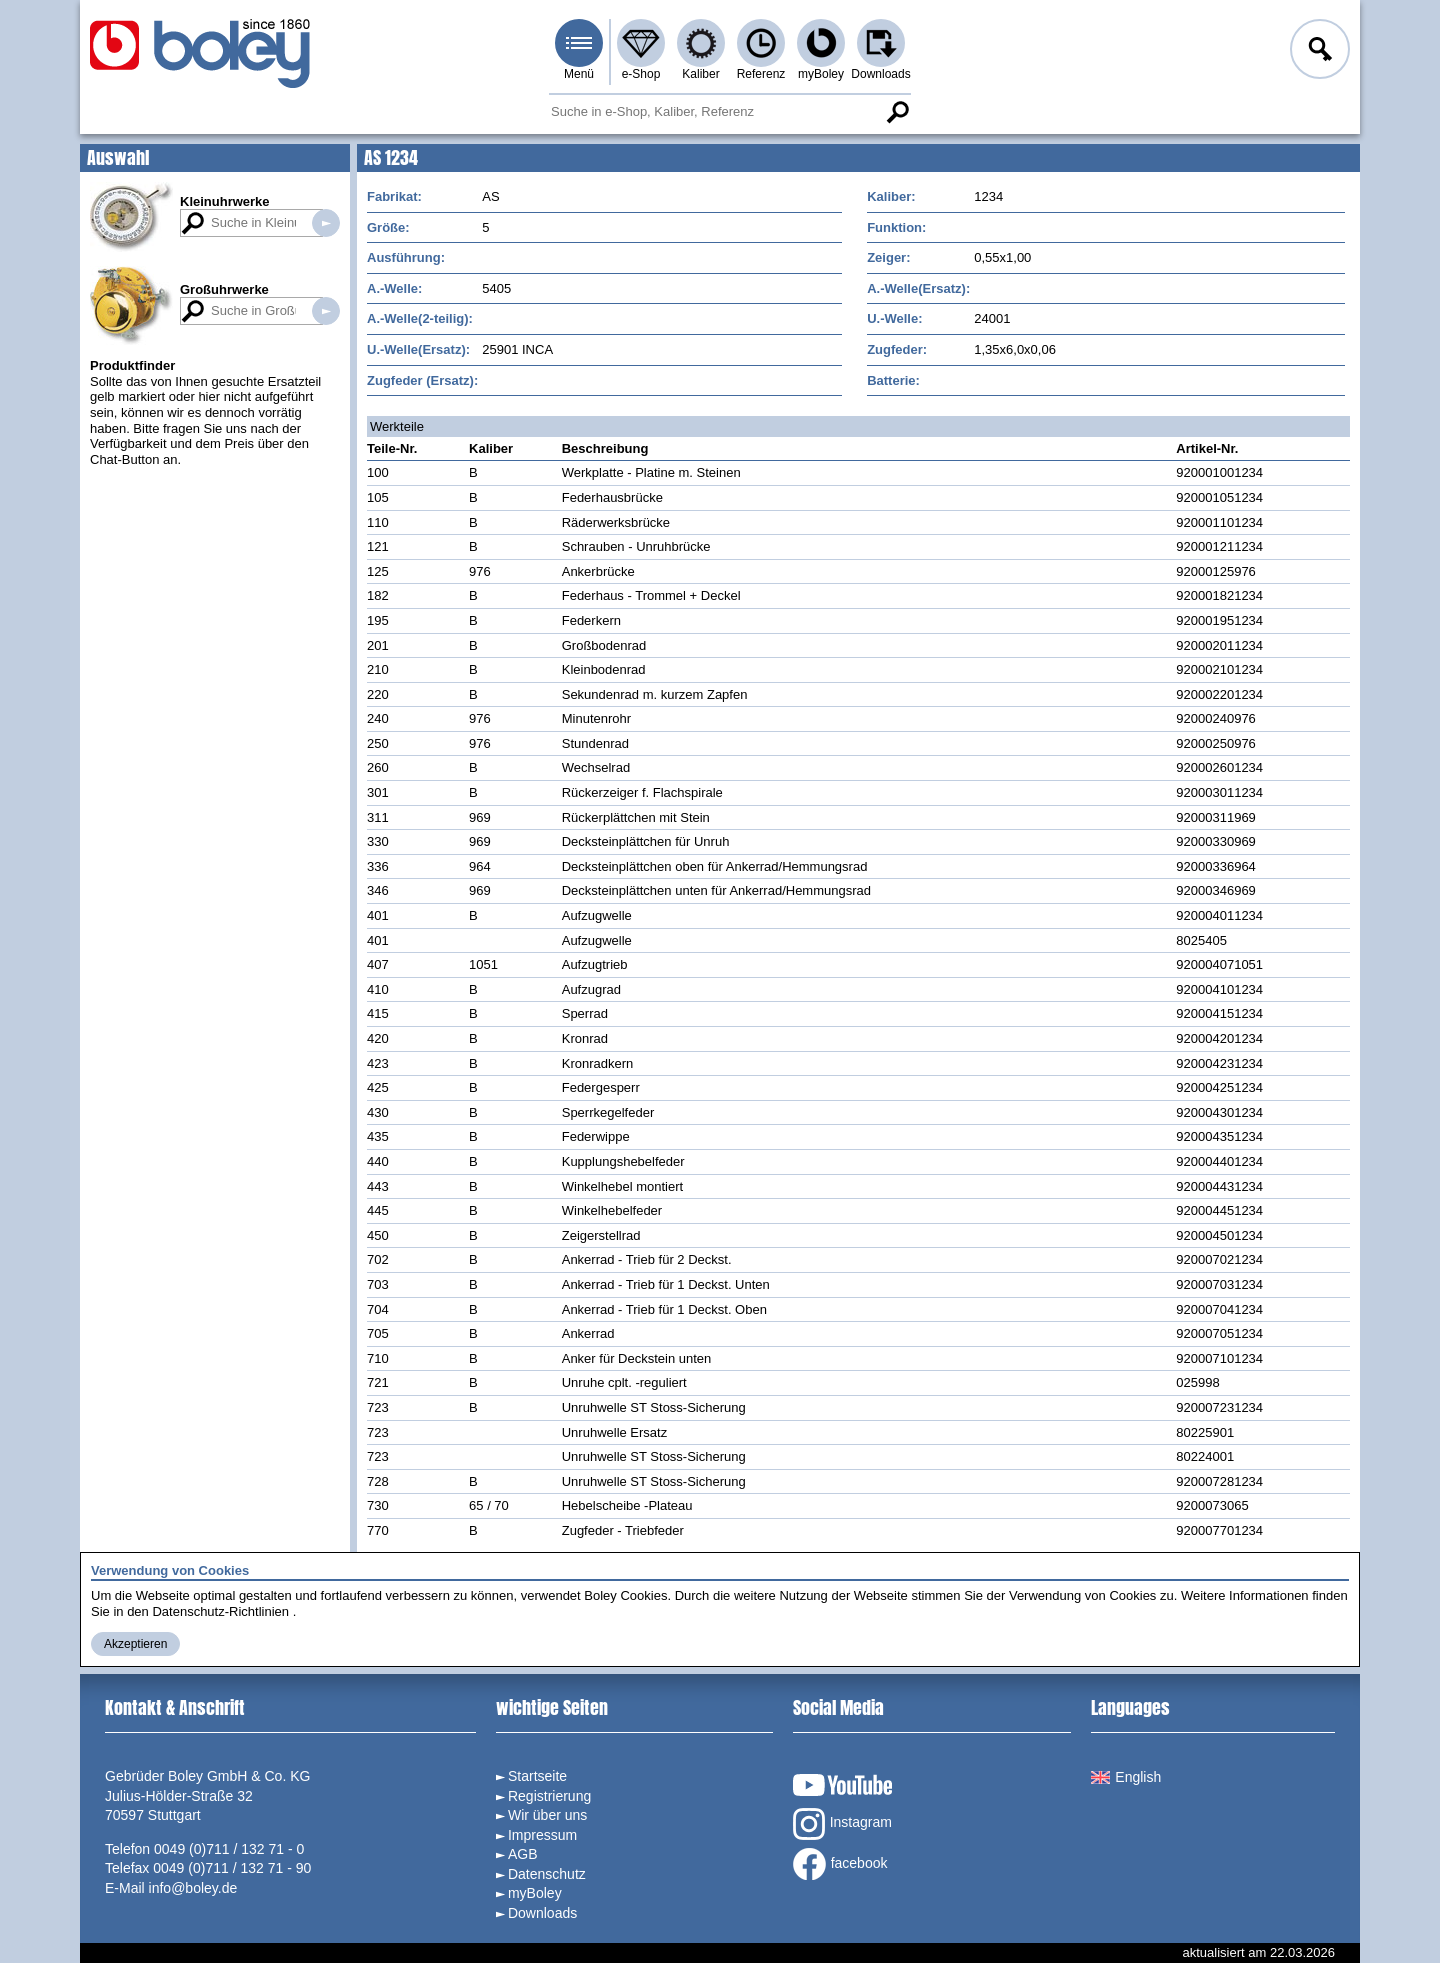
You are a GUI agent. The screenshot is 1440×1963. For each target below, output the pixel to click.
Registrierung (549, 1796)
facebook (840, 1864)
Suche (897, 112)
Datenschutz (547, 1874)
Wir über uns (547, 1815)
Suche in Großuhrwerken (326, 311)
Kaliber (700, 74)
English (1126, 1777)
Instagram (842, 1824)
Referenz (761, 74)
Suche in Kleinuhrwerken (326, 223)
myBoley (821, 74)
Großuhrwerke (224, 289)
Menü (579, 74)
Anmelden (1318, 52)
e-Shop (641, 74)
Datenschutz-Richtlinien (220, 1611)
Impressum (542, 1835)
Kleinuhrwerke (225, 201)
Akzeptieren (135, 1644)
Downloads (880, 74)
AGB (523, 1854)
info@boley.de (193, 1888)
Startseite (537, 1776)
